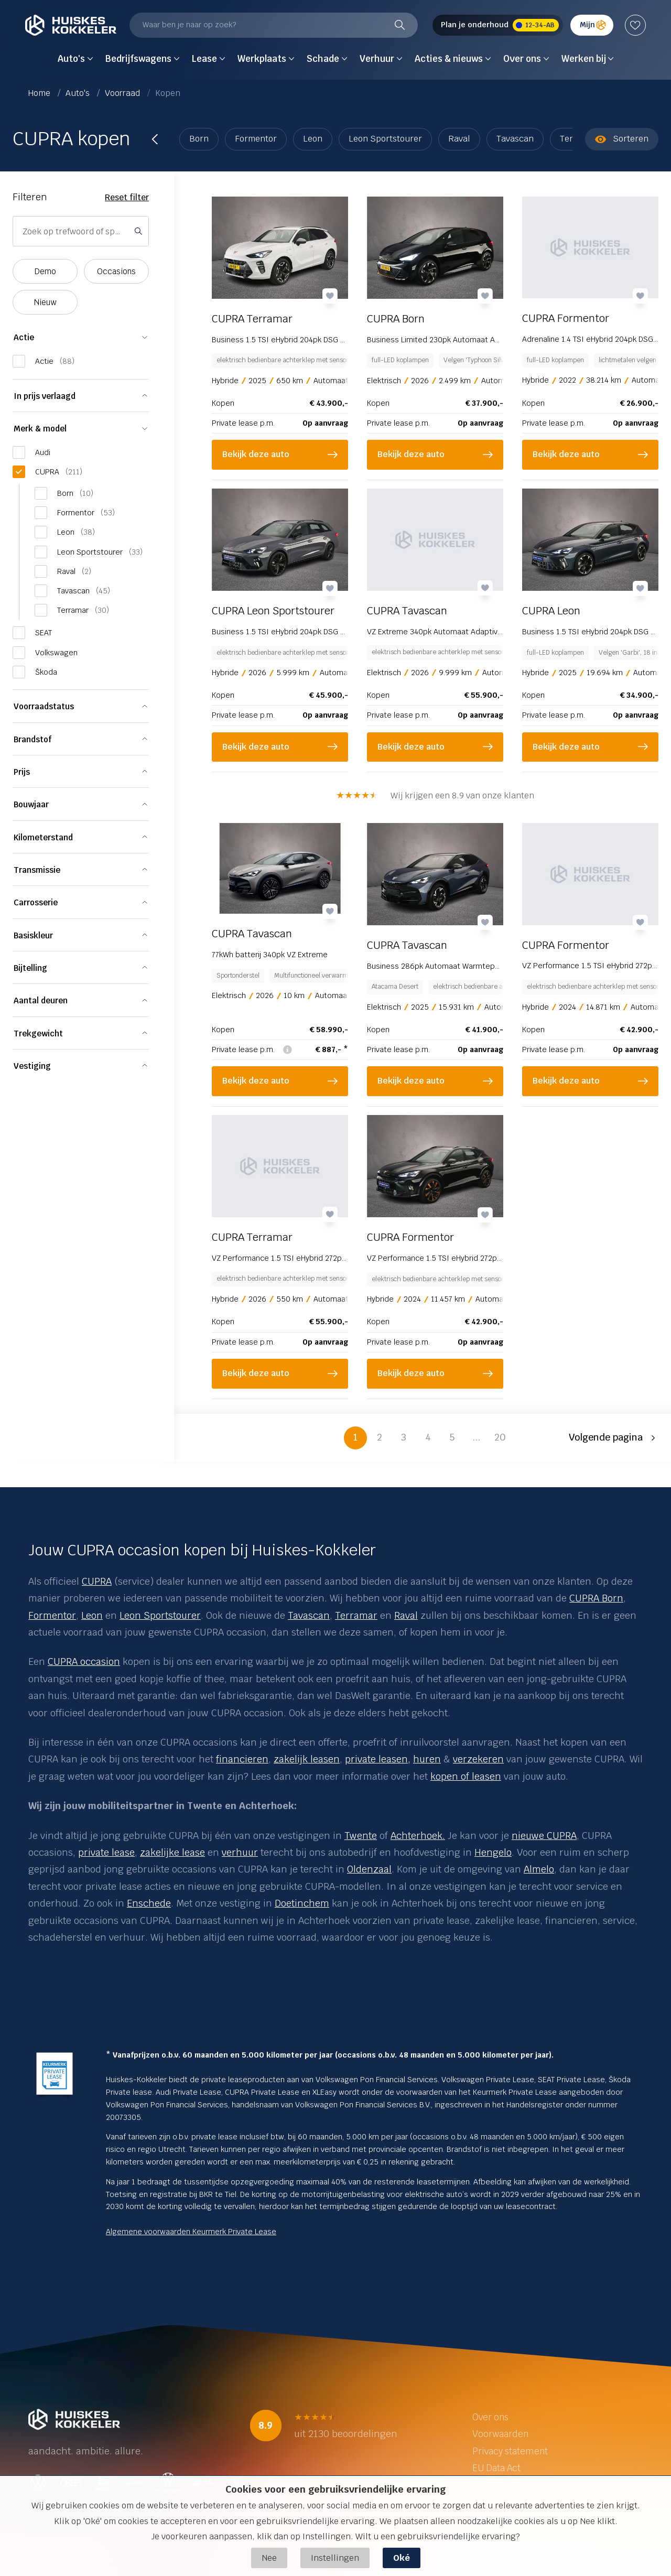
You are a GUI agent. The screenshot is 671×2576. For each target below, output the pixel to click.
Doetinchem (302, 1903)
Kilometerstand (43, 837)
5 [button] (452, 1437)
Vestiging (32, 1066)
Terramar (356, 1615)
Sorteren (621, 139)
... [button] (476, 1437)
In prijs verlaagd (44, 396)
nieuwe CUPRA (544, 1836)
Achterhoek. (418, 1836)
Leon (312, 138)
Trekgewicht (38, 1033)
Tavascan (515, 138)
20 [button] (500, 1437)
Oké (401, 2557)
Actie (24, 337)
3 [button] (403, 1437)
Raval (459, 138)
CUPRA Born (596, 1598)
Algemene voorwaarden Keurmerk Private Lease (191, 2231)
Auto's (79, 93)
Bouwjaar (31, 804)
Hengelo (493, 1852)
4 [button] (428, 1437)
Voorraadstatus (44, 706)
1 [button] (355, 1437)
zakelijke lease (172, 1852)
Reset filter (127, 197)
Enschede (149, 1903)
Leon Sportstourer (385, 138)
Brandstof (32, 739)
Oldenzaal (369, 1869)
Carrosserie (36, 902)
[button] (613, 1437)
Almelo (539, 1869)
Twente (360, 1836)
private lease (106, 1852)
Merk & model (40, 429)
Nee (269, 2557)
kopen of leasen (465, 1776)
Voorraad (123, 93)
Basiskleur (33, 935)
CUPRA (97, 1581)
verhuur (240, 1852)
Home (40, 93)
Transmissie (37, 870)
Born (199, 138)
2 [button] (379, 1437)
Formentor (256, 138)
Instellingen (335, 2557)
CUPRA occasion (84, 1661)
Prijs (22, 772)
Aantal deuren (41, 1000)
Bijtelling (30, 968)
